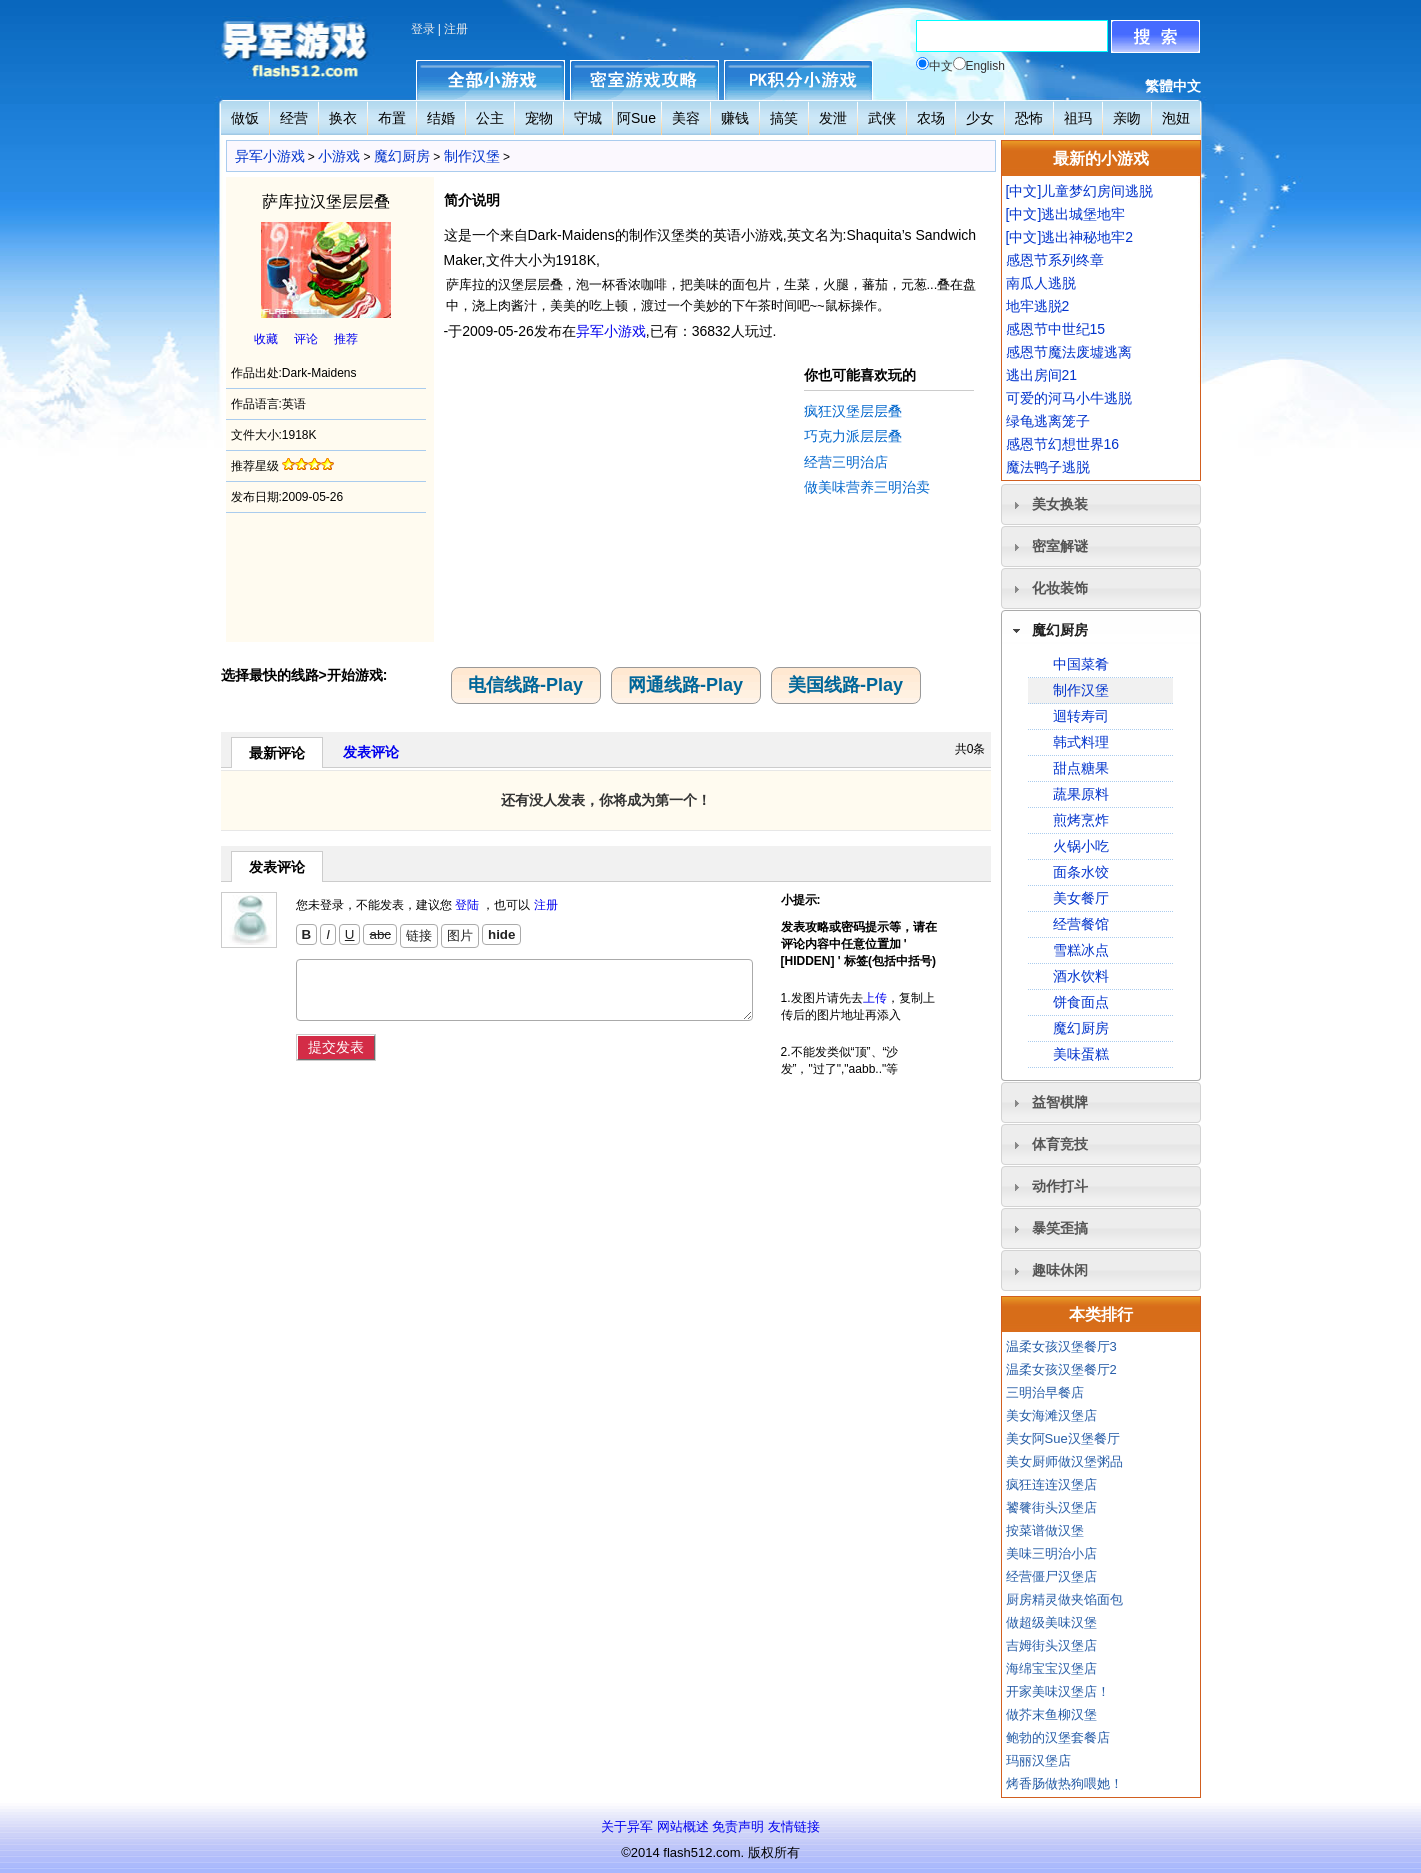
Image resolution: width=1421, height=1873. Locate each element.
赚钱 (735, 118)
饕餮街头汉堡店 (1051, 1507)
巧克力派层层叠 (853, 436)
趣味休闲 (1060, 1270)
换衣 (343, 118)
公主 (490, 118)
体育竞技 (1060, 1144)
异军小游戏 (270, 156)
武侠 (882, 118)
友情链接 (794, 1826)
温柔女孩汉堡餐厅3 (1061, 1346)
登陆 (467, 905)
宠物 (539, 118)
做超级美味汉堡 (1051, 1622)
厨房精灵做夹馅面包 (1064, 1599)
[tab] (1101, 504)
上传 (875, 998)
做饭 (245, 118)
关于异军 (627, 1826)
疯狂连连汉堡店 (1051, 1484)
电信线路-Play (525, 685)
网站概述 (683, 1826)
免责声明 (738, 1826)
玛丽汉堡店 (1038, 1760)
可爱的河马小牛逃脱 (1069, 398)
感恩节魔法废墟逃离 (1069, 352)
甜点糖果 (1081, 768)
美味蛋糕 (1081, 1054)
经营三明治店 (846, 462)
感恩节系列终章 (1055, 260)
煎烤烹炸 (1081, 820)
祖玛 (1078, 118)
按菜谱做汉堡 (1045, 1530)
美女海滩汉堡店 (1051, 1415)
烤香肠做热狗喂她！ (1064, 1783)
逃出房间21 (1042, 375)
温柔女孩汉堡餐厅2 (1061, 1369)
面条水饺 (1081, 872)
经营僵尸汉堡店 (1051, 1576)
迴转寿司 (1081, 716)
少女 (980, 118)
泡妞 (1176, 118)
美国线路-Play (845, 685)
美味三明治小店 (1051, 1553)
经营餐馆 (1081, 924)
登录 (423, 29)
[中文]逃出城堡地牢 (1066, 214)
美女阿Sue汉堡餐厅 (1063, 1438)
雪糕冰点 (1081, 950)
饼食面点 (1081, 1002)
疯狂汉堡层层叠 (853, 411)
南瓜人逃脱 (1041, 283)
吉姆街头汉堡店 (1051, 1645)
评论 (306, 339)
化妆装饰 (1060, 588)
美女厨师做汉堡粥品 (1064, 1461)
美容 (686, 118)
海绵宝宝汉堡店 (1051, 1668)
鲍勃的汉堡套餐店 (1058, 1737)
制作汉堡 (472, 156)
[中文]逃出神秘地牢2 (1070, 237)
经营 (294, 118)
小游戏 (339, 156)
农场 (931, 118)
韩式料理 (1081, 742)
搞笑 (784, 118)
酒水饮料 (1081, 976)
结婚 (441, 118)
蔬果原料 (1081, 794)
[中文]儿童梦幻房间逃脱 (1080, 191)
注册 (456, 29)
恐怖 (1029, 118)
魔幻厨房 (402, 156)
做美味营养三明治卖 (867, 487)
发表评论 (371, 752)
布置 (392, 118)
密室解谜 (1060, 546)
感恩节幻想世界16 (1063, 444)
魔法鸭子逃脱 (1048, 467)
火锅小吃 (1081, 846)
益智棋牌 (1060, 1102)
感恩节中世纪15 (1056, 329)
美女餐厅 (1081, 898)
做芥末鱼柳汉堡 (1051, 1714)
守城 (588, 118)
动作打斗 (1060, 1186)
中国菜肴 (1081, 664)
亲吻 (1127, 118)
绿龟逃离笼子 (1048, 421)
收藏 (266, 339)
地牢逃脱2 (1038, 306)
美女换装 (1060, 504)
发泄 (833, 118)
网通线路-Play (685, 685)
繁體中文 (1173, 86)
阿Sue (636, 118)
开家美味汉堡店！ (1058, 1691)
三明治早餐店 (1045, 1392)
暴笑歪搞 (1060, 1228)
